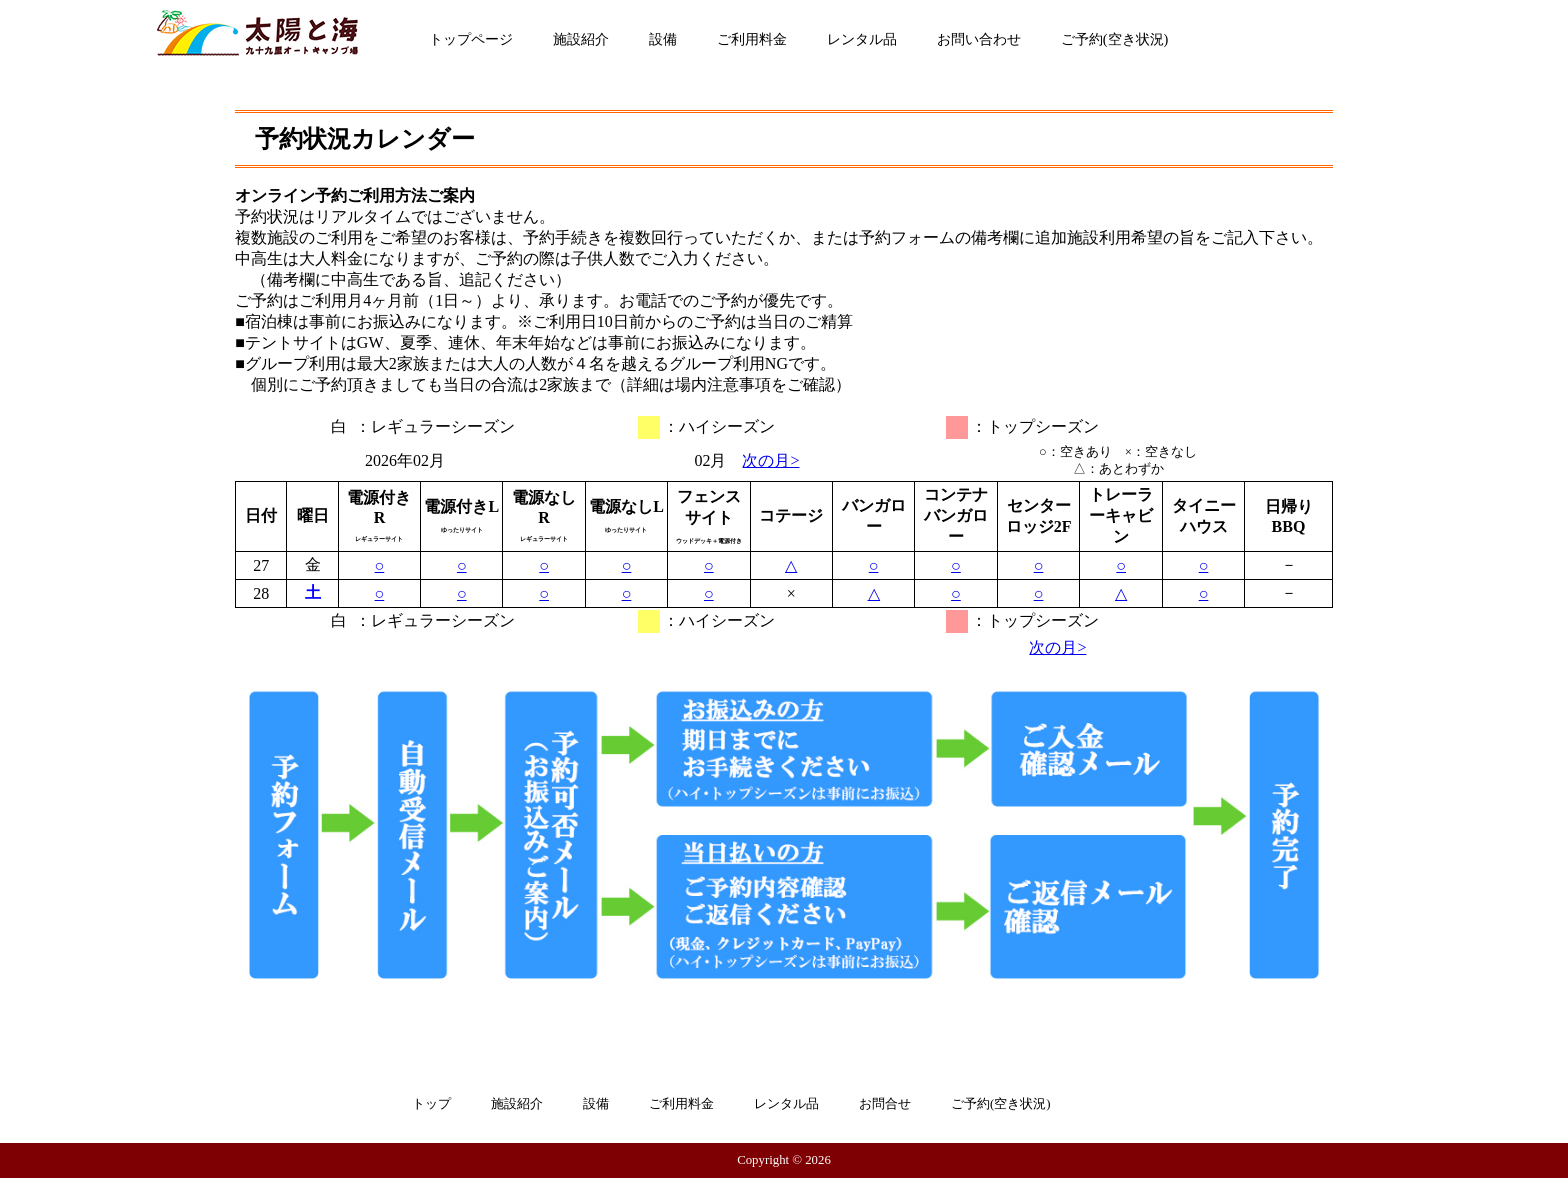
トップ (431, 1104)
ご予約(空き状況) (1115, 39)
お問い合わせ (979, 39)
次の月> (770, 460)
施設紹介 (581, 39)
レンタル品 (862, 39)
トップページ (471, 39)
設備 (663, 39)
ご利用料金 (752, 39)
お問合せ (885, 1104)
